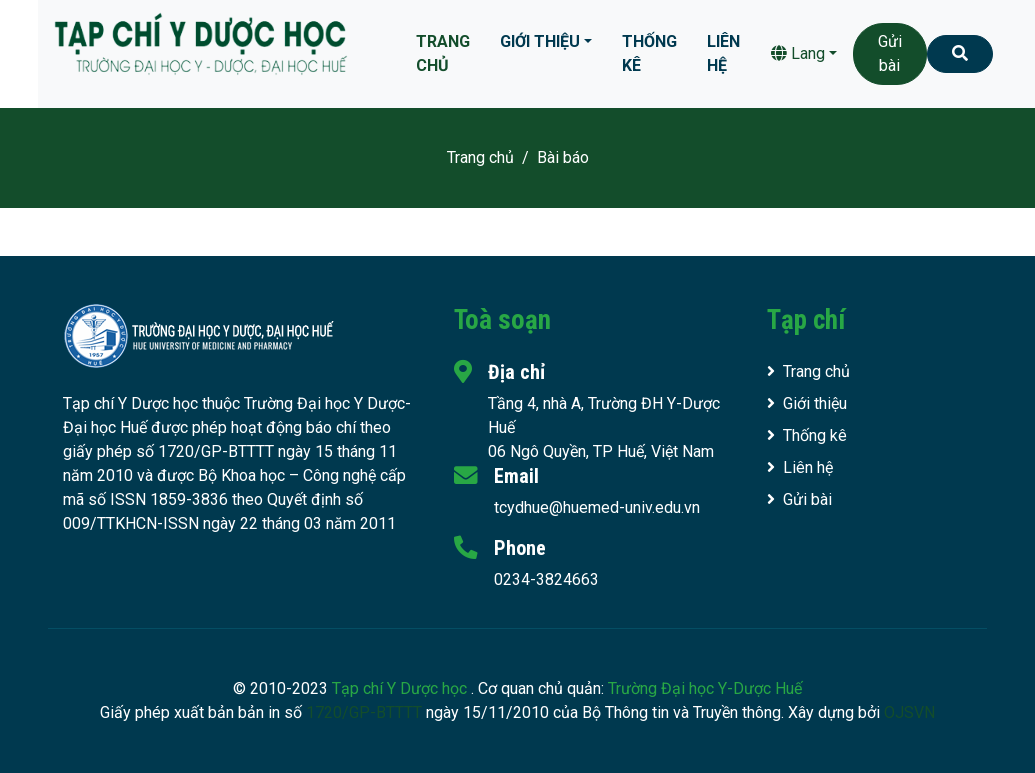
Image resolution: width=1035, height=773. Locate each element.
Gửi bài (890, 53)
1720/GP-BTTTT (364, 712)
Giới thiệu (540, 41)
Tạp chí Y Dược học (401, 688)
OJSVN (909, 712)
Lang (798, 53)
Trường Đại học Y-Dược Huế (705, 688)
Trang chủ (443, 53)
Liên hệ (723, 53)
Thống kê (649, 53)
